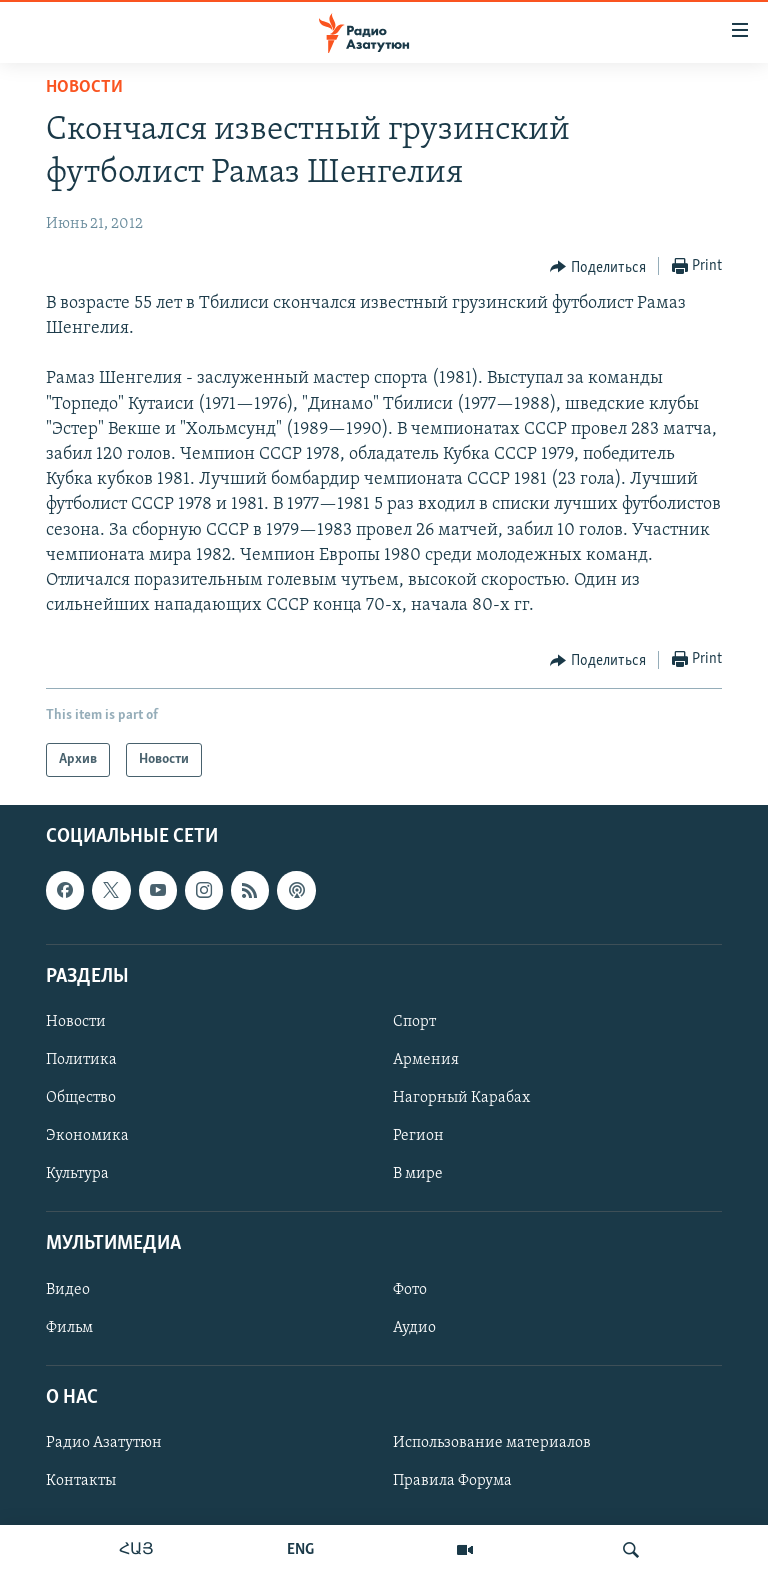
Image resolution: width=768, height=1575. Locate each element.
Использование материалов (492, 1443)
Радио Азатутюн (104, 1443)
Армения (426, 1060)
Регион (418, 1137)
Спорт (414, 1022)
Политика (81, 1060)
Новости (84, 87)
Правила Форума (452, 1481)
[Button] (598, 267)
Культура (77, 1175)
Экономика (87, 1137)
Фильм (69, 1328)
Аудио (414, 1328)
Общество (81, 1098)
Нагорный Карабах (461, 1098)
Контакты (81, 1481)
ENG (300, 1550)
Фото (410, 1290)
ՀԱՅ (136, 1550)
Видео (68, 1290)
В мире (418, 1175)
